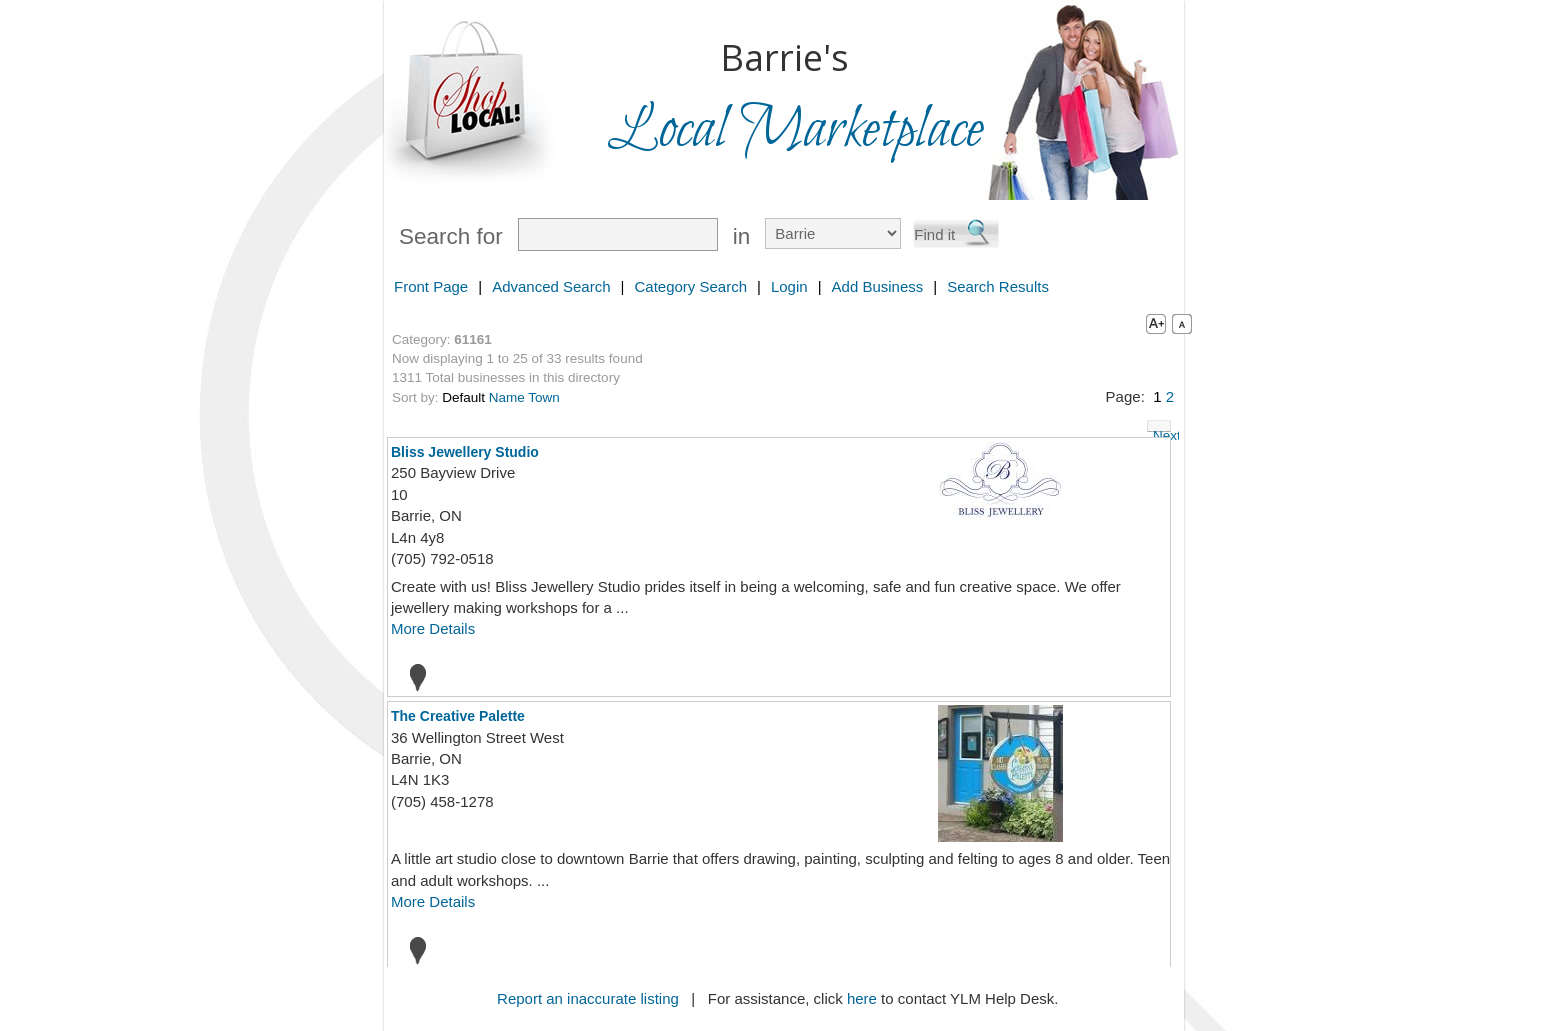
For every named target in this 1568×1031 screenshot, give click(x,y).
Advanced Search (551, 286)
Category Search (690, 286)
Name (507, 397)
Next (1162, 430)
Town (544, 397)
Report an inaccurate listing (588, 998)
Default (463, 397)
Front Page (431, 286)
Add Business (878, 286)
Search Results (998, 286)
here (862, 998)
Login (789, 286)
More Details (433, 628)
